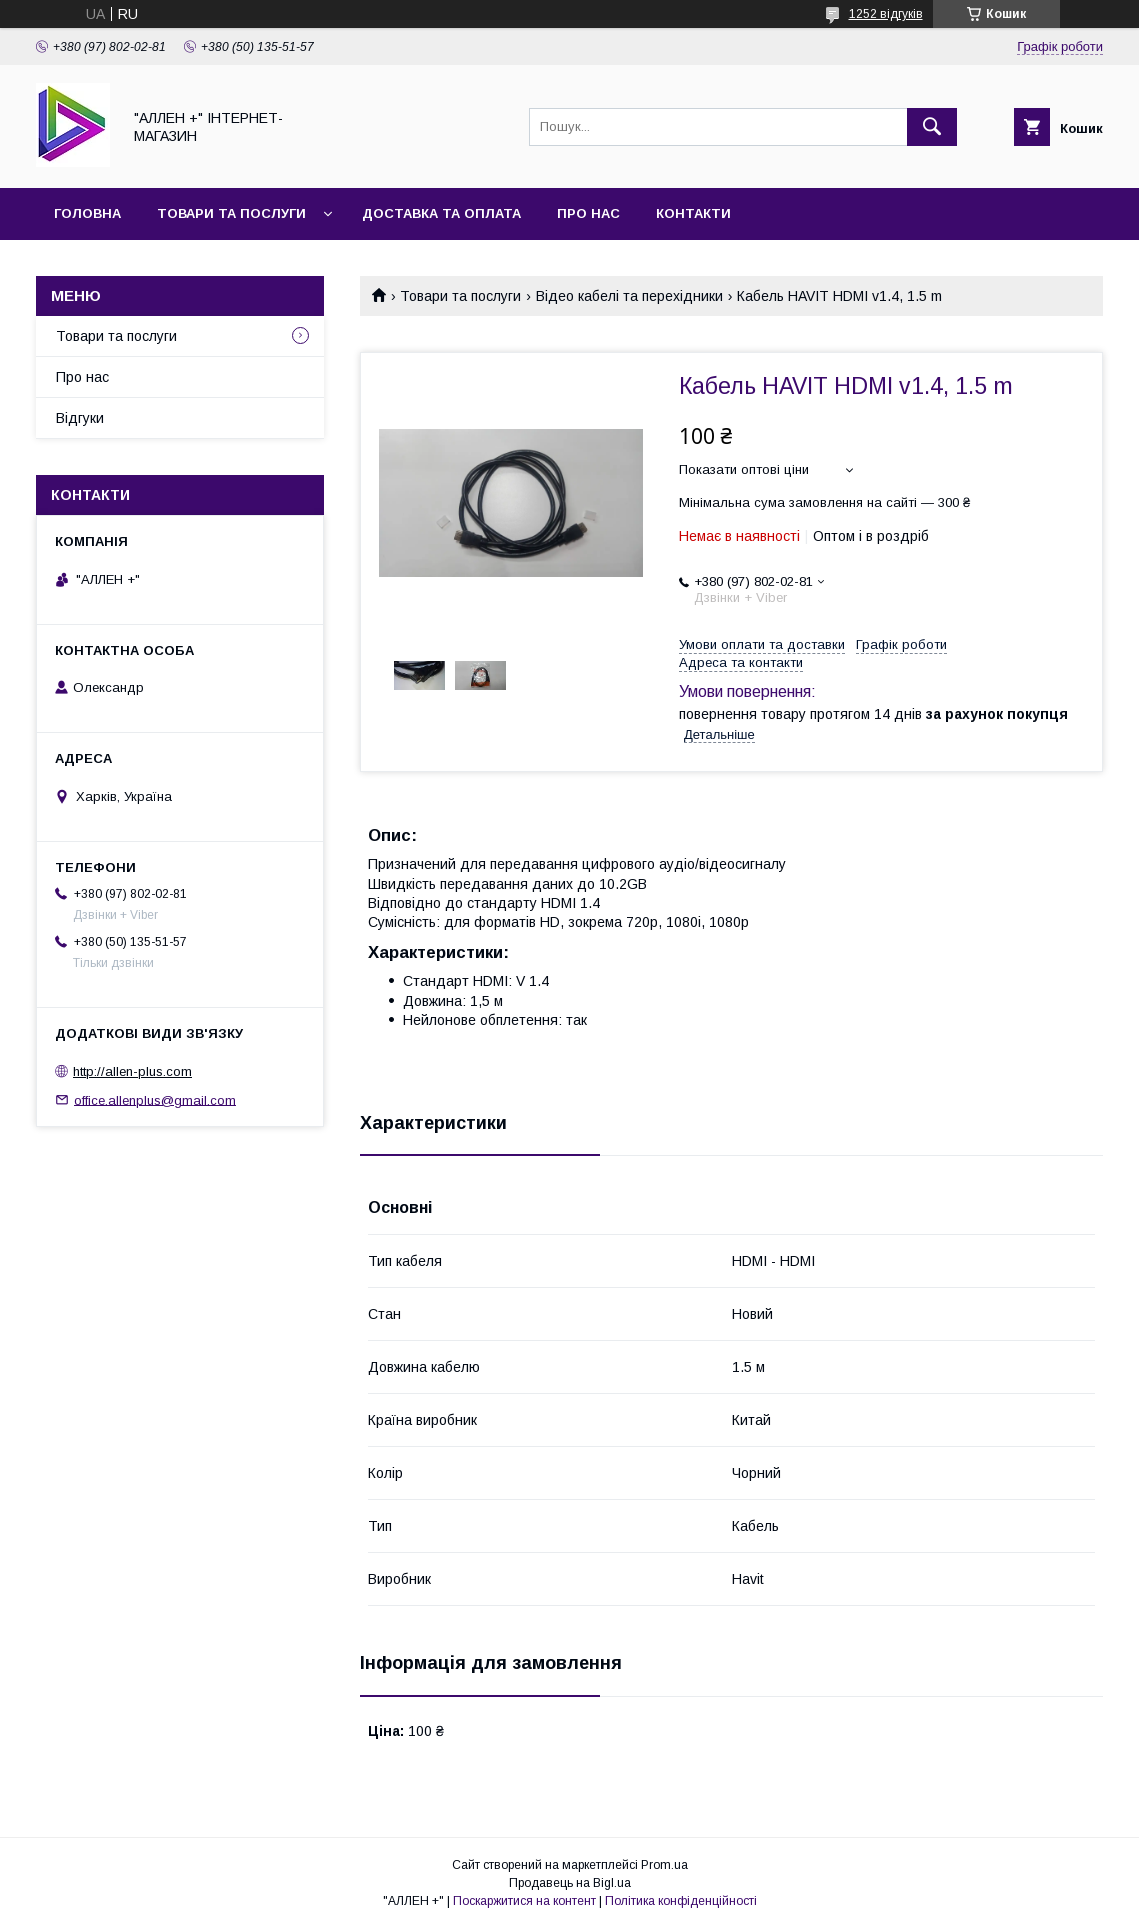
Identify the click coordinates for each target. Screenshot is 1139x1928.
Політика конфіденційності (681, 1901)
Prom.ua (664, 1865)
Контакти (693, 213)
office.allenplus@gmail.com (155, 1099)
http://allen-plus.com (132, 1071)
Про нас (588, 213)
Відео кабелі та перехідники (629, 296)
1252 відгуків (886, 14)
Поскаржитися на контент (524, 1901)
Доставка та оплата (441, 213)
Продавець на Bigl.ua (570, 1883)
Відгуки (80, 418)
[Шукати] (932, 127)
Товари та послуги (231, 213)
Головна (87, 213)
